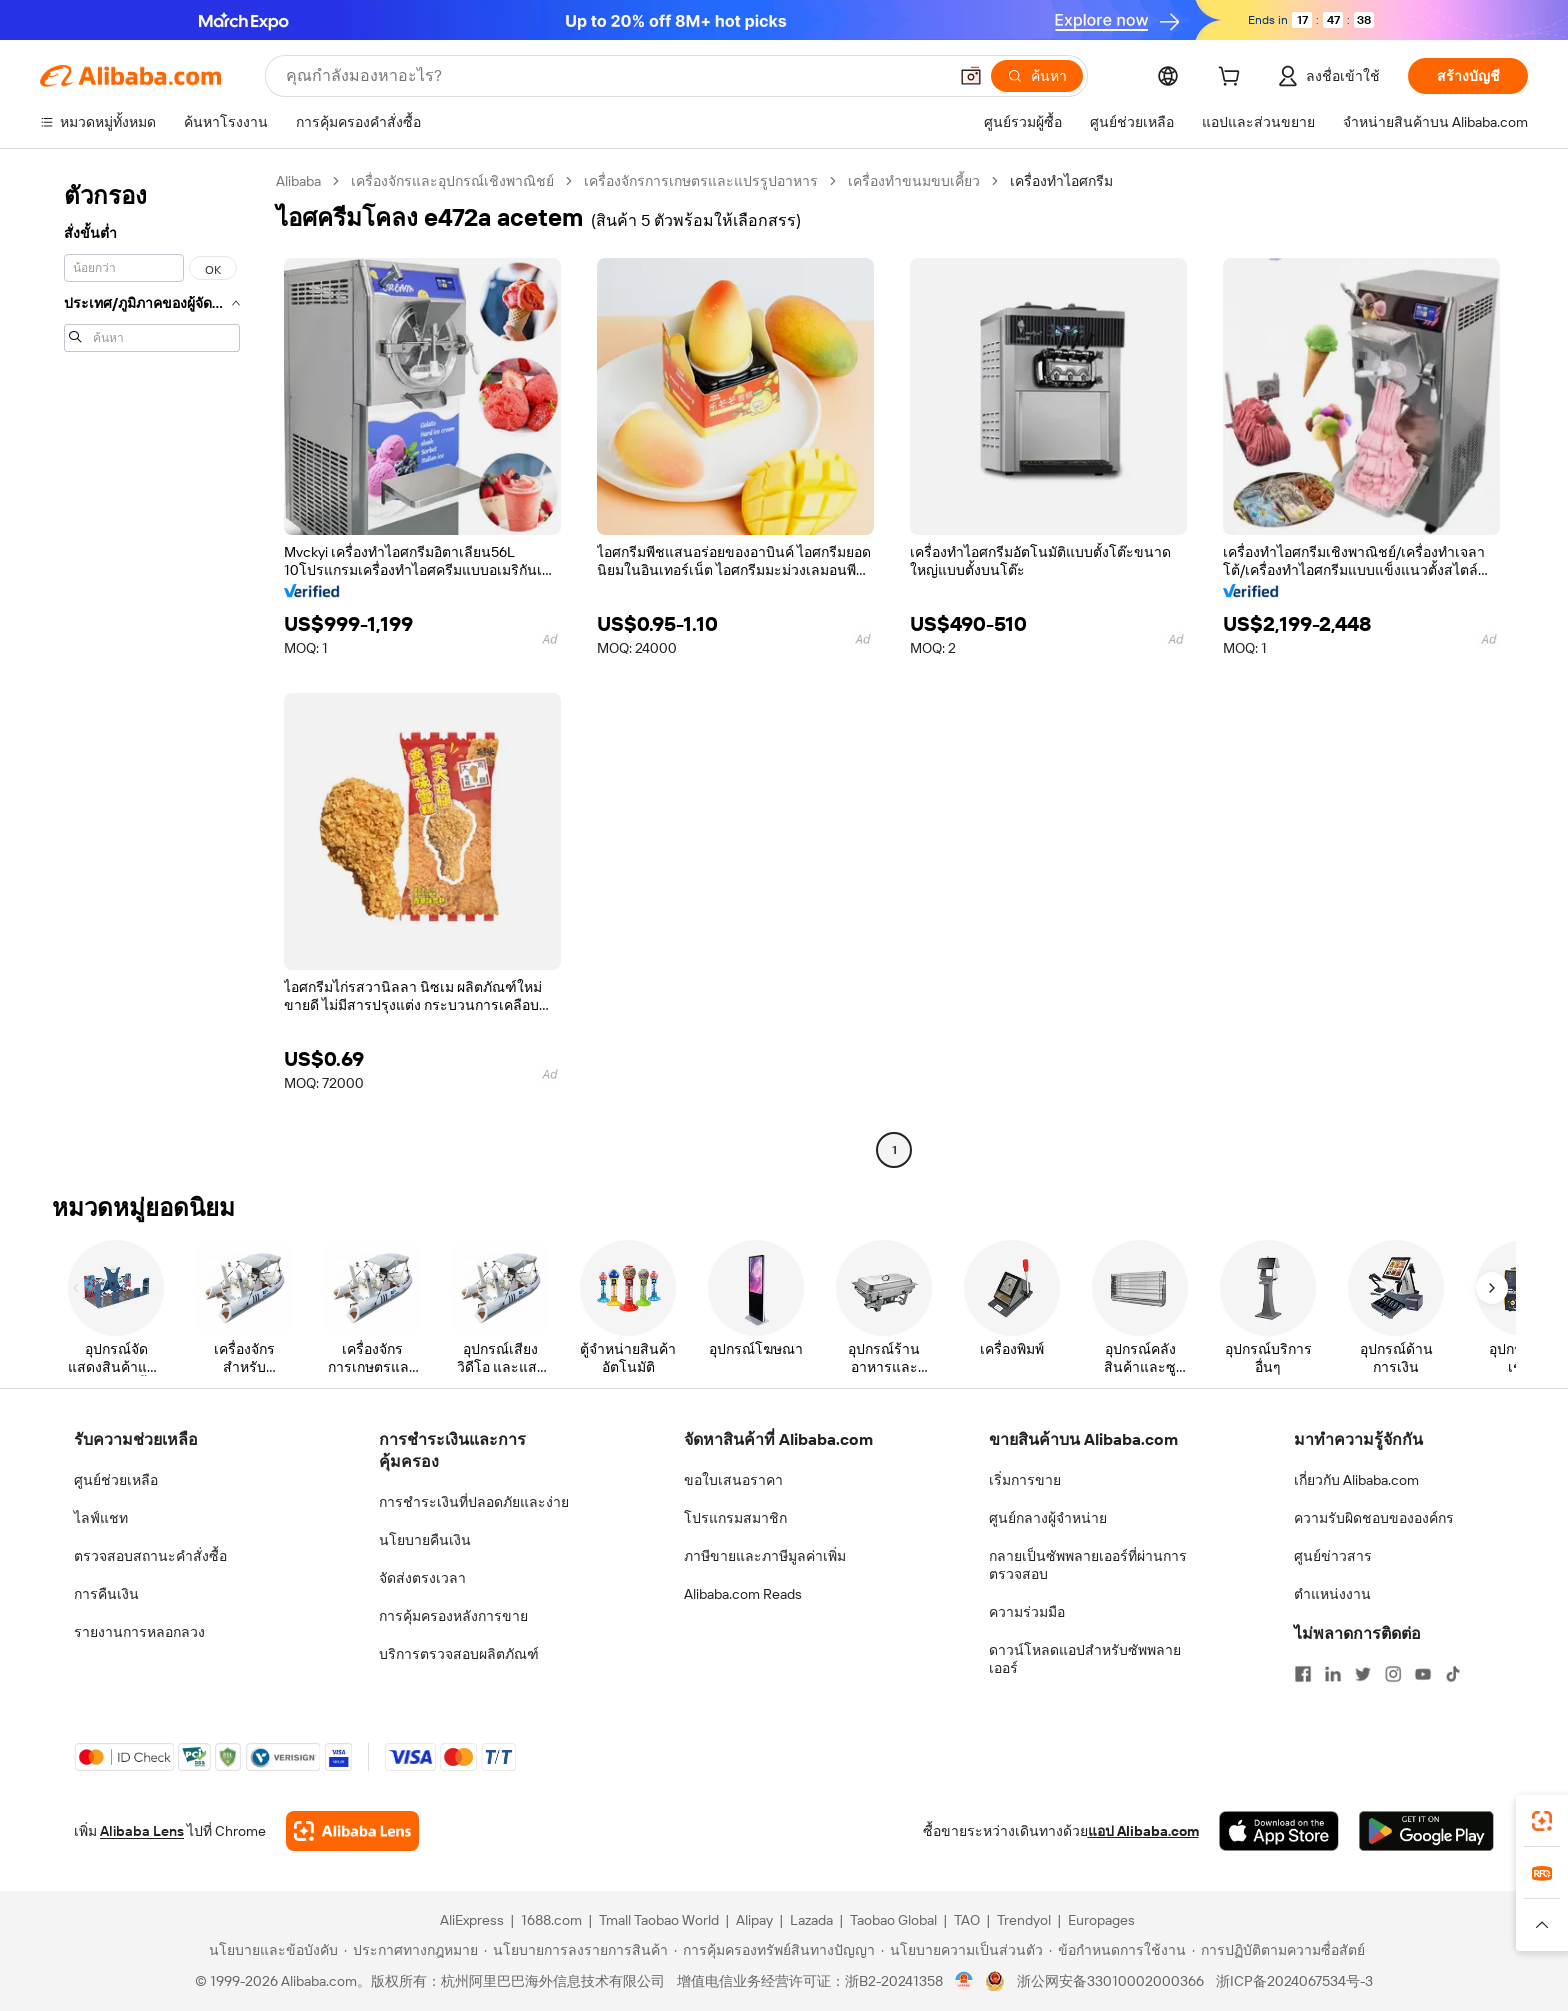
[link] (1542, 1821)
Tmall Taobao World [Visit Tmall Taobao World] (659, 1920)
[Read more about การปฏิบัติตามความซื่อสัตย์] (1278, 1950)
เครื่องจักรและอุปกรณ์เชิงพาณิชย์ (452, 181)
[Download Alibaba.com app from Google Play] (1426, 1831)
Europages (1101, 1920)
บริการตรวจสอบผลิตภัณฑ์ (459, 1654)
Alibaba (298, 181)
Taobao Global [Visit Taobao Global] (893, 1920)
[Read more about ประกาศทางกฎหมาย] (411, 1950)
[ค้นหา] (1037, 76)
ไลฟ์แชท (101, 1518)
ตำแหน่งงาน (1332, 1594)
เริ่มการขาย (1025, 1480)
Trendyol (1024, 1920)
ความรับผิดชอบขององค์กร (1374, 1518)
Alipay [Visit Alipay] (754, 1920)
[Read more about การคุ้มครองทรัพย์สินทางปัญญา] (774, 1950)
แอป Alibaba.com (1143, 1831)
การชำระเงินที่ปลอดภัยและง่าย (474, 1502)
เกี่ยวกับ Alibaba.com (1356, 1480)
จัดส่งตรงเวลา (422, 1578)
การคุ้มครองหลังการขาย (453, 1616)
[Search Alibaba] (614, 76)
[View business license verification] (964, 1981)
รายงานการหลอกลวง (139, 1632)
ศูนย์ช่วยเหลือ (116, 1480)
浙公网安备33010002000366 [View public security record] (1110, 1981)
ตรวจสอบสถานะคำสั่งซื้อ (150, 1556)
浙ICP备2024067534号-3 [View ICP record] (1294, 1981)
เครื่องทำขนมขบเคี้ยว (914, 181)
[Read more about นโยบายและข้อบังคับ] (270, 1950)
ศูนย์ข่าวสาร (1333, 1556)
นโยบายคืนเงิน (425, 1540)
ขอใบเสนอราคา (733, 1480)
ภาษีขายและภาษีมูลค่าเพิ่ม (765, 1556)
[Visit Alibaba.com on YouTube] (1423, 1674)
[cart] (1233, 79)
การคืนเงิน (106, 1594)
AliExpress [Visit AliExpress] (472, 1920)
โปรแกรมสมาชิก (735, 1518)
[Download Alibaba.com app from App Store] (1279, 1831)
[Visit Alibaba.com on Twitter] (1363, 1674)
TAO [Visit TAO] (967, 1920)
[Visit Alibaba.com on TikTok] (1453, 1674)
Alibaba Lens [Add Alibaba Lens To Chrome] (142, 1831)
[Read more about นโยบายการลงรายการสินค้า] (576, 1950)
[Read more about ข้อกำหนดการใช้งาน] (1117, 1950)
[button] (971, 76)
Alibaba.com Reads (743, 1594)
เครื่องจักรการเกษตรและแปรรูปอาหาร (701, 181)
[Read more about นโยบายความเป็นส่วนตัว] (962, 1950)
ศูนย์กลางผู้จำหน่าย (1048, 1518)
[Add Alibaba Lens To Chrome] (352, 1831)
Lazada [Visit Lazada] (811, 1920)
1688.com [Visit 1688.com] (551, 1920)
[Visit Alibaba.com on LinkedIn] (1333, 1674)
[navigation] (152, 668)
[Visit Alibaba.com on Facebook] (1303, 1674)
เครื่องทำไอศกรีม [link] (1061, 181)
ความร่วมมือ (1027, 1612)
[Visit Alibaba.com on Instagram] (1393, 1674)
